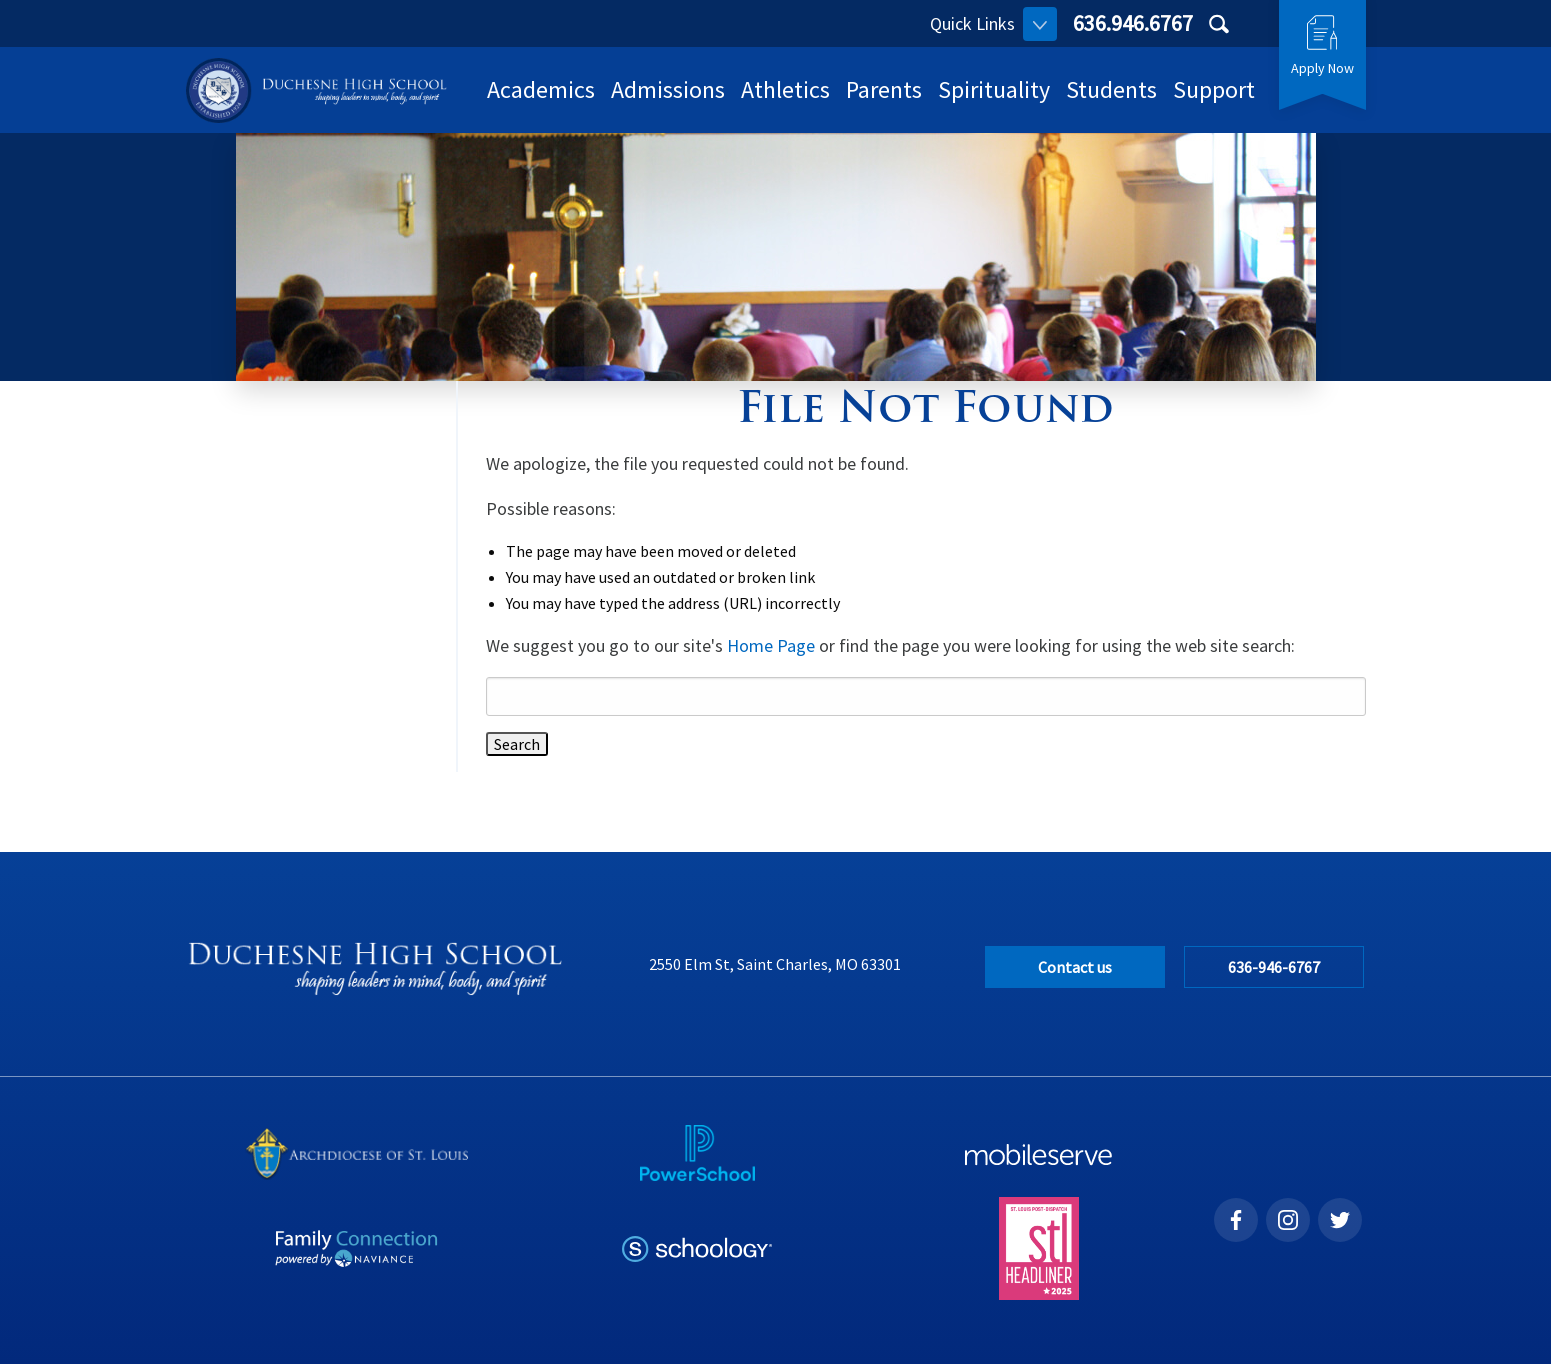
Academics (541, 89)
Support (1214, 89)
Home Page (771, 645)
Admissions (668, 89)
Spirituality (994, 89)
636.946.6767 (1133, 23)
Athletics (785, 89)
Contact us (1075, 967)
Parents (884, 89)
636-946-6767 (1274, 967)
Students (1111, 89)
